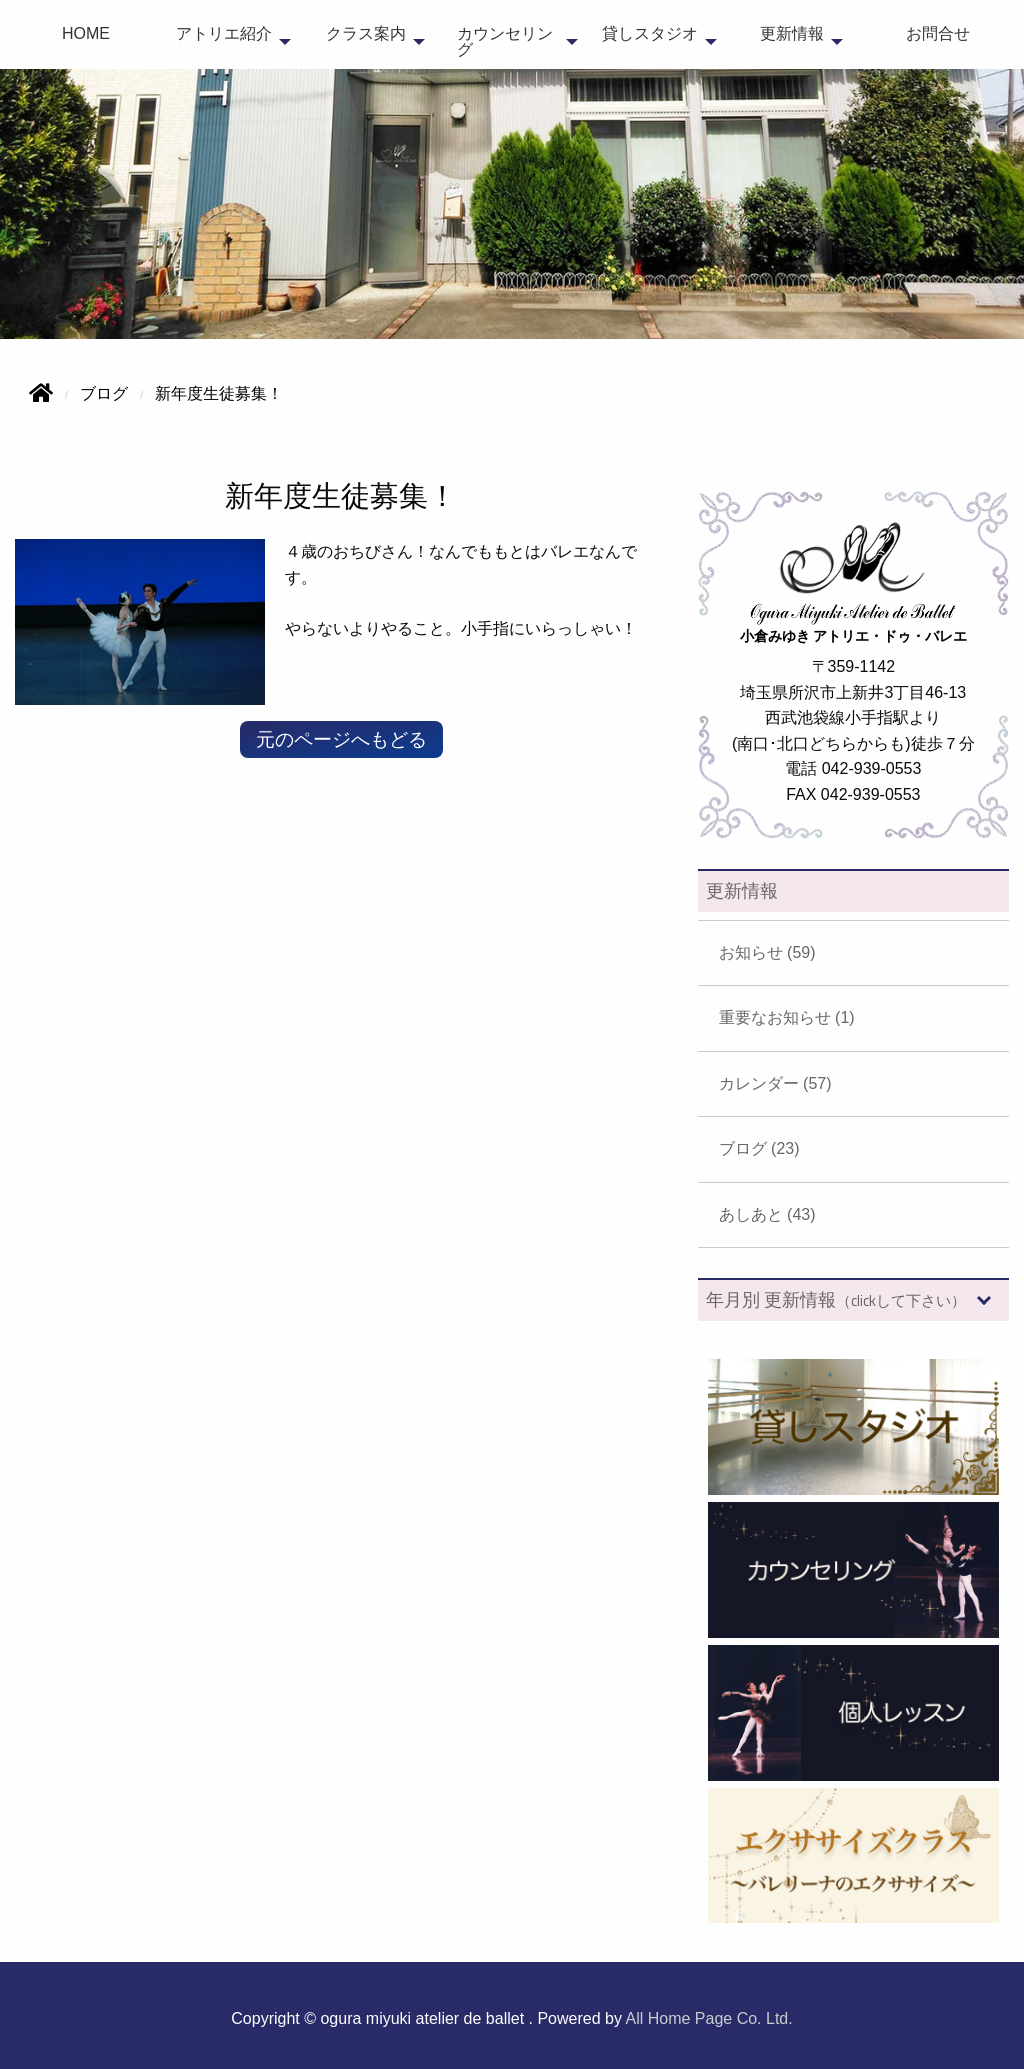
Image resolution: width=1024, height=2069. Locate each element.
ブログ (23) (759, 1148)
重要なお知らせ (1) (787, 1017)
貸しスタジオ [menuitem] (650, 33)
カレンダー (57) (775, 1083)
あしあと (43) (767, 1214)
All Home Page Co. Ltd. (709, 2018)
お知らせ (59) (767, 952)
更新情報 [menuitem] (792, 33)
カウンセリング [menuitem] (505, 41)
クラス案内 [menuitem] (366, 33)
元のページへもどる (341, 739)
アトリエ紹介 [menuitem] (224, 33)
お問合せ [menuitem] (938, 33)
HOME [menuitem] (86, 33)
